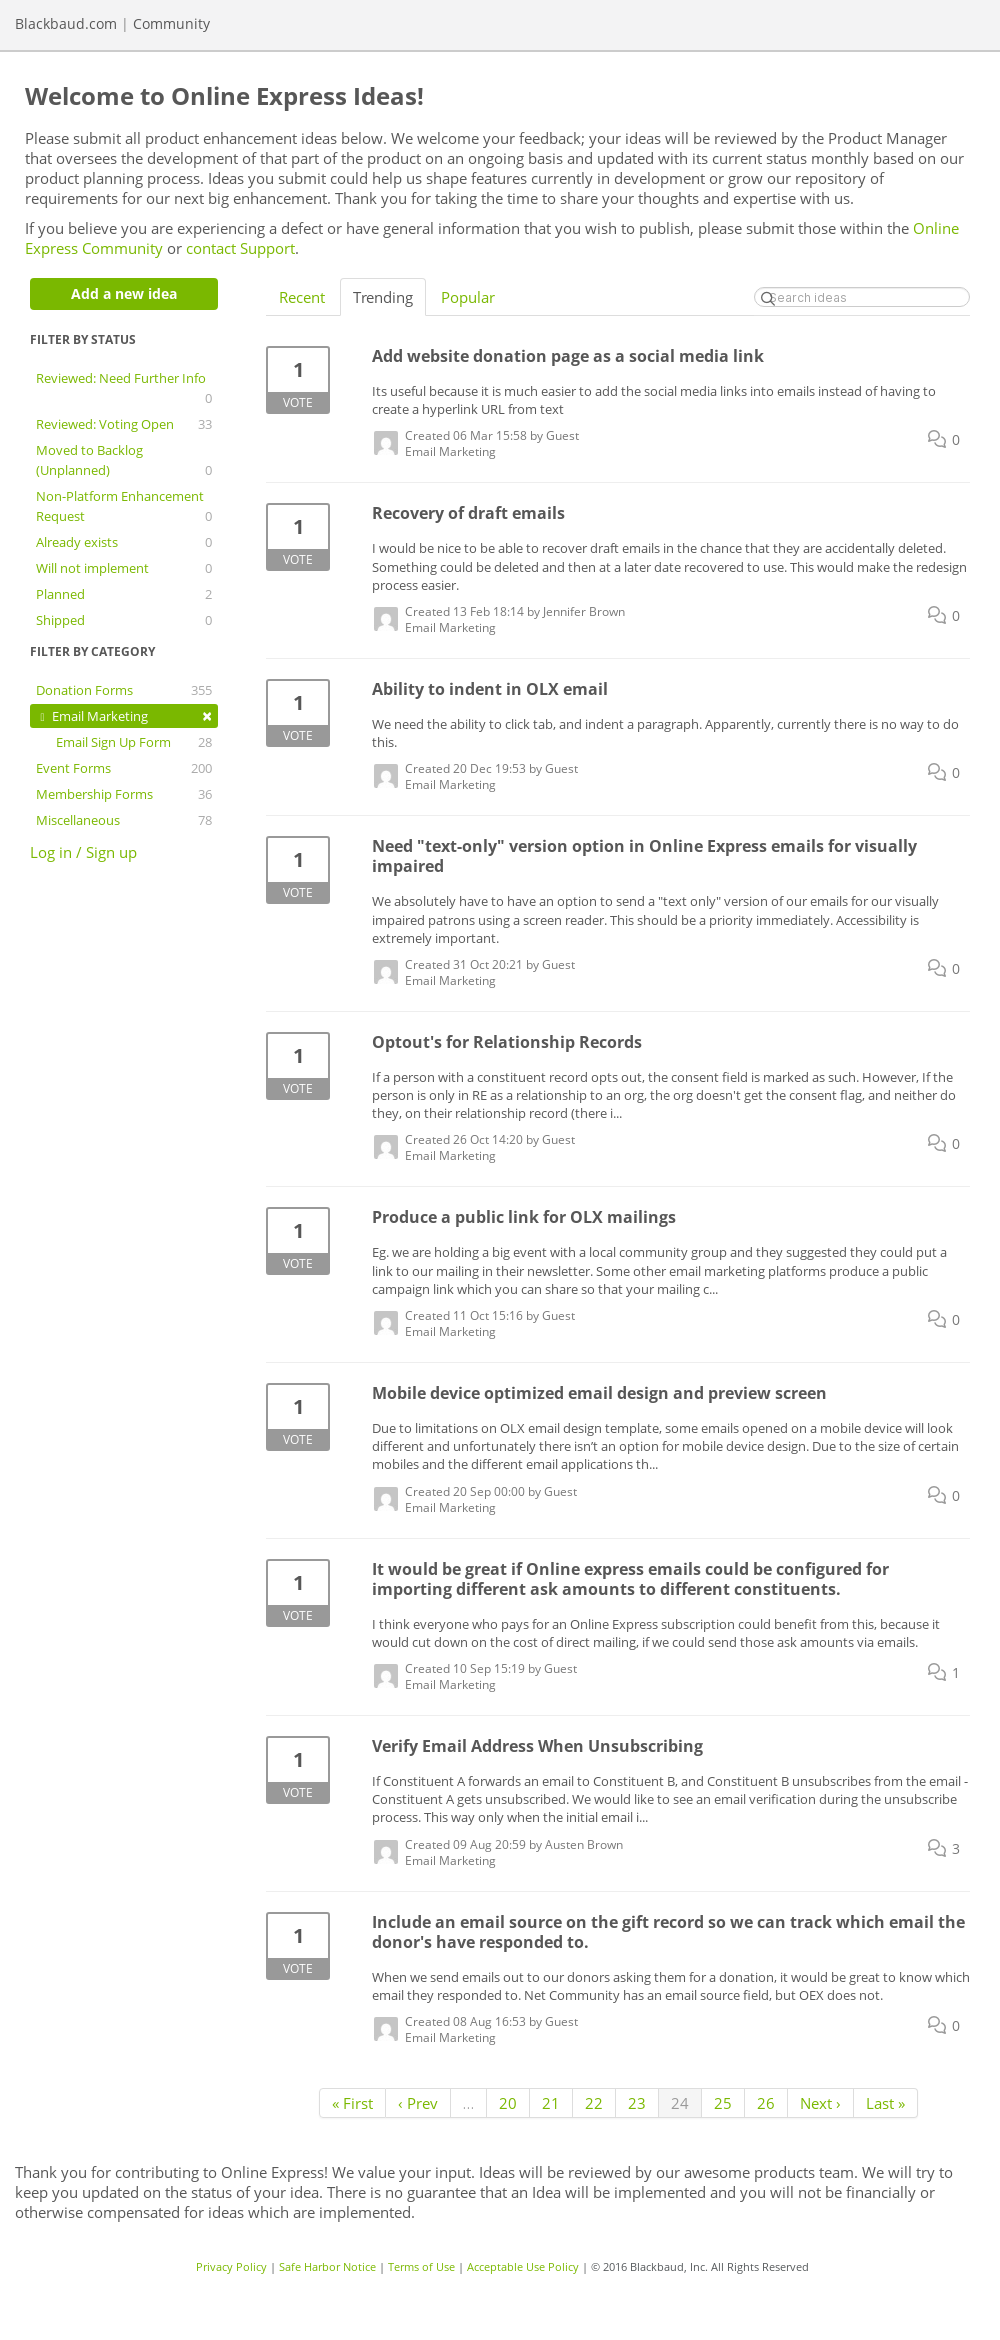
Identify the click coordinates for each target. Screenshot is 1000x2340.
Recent (302, 297)
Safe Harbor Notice (327, 2266)
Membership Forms (124, 794)
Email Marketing (124, 715)
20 (508, 2103)
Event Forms (124, 768)
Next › (820, 2103)
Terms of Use (421, 2266)
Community (171, 23)
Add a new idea (124, 293)
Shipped (124, 620)
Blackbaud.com (66, 23)
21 (551, 2103)
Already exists (124, 542)
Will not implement (124, 568)
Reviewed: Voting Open (124, 424)
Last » (885, 2103)
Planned (124, 594)
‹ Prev (418, 2103)
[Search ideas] (862, 297)
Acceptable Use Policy (523, 2266)
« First (352, 2103)
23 (637, 2103)
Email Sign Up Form (134, 742)
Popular (468, 297)
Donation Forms (124, 690)
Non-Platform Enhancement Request (124, 506)
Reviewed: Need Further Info (124, 388)
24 (680, 2103)
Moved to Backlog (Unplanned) (124, 460)
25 (723, 2103)
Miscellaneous (124, 820)
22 (594, 2103)
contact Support (240, 248)
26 (766, 2103)
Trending (383, 297)
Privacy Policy (231, 2266)
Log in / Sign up (83, 852)
